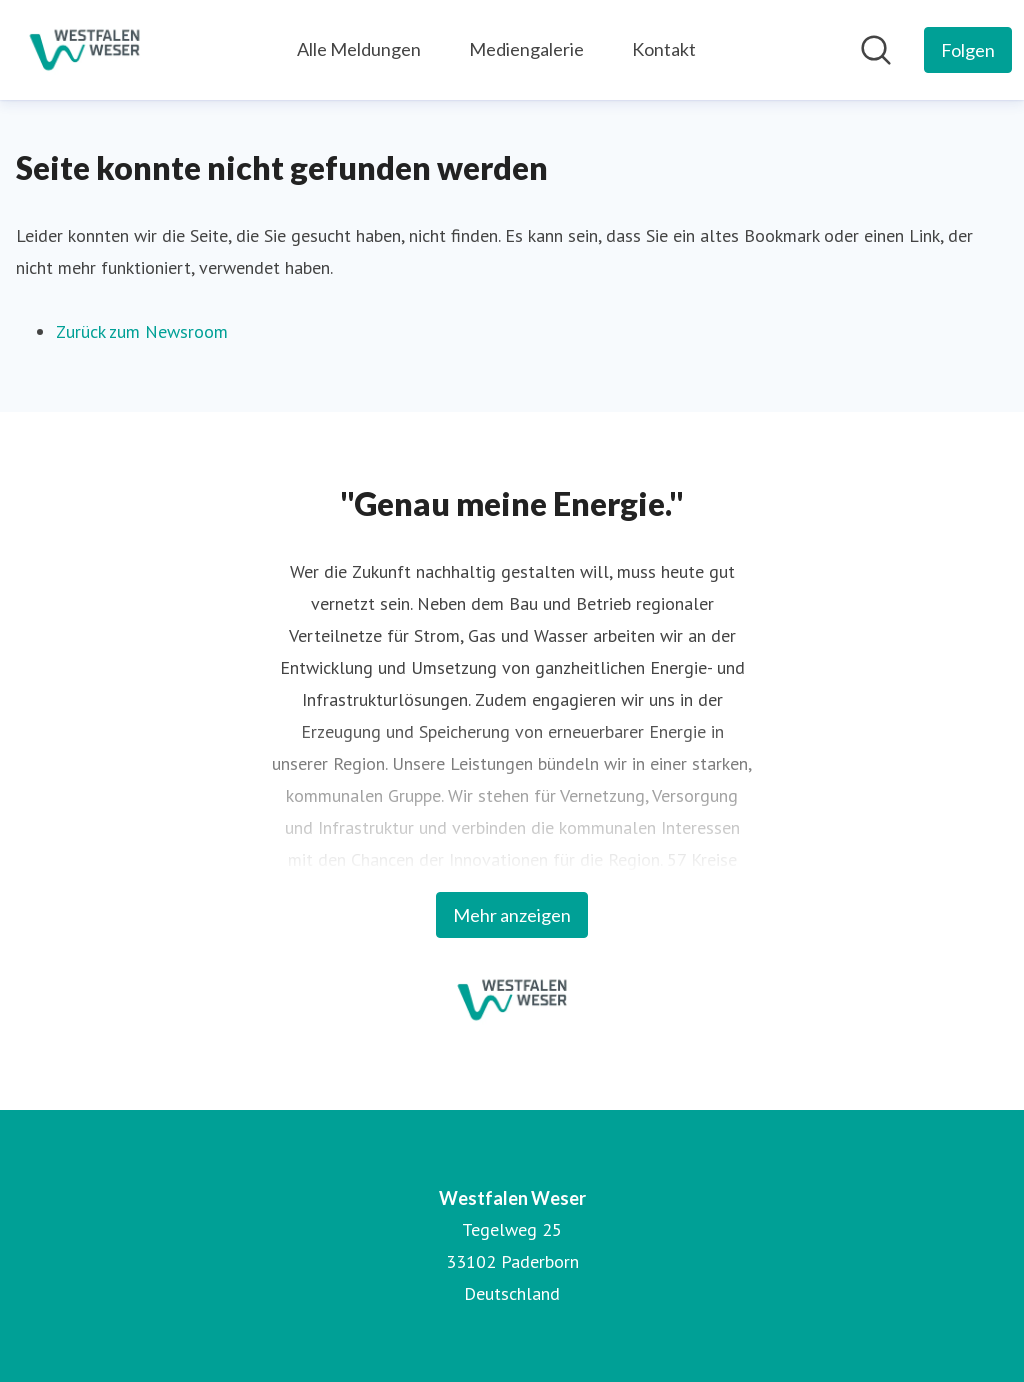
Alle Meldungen (359, 49)
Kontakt (664, 49)
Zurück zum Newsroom (142, 331)
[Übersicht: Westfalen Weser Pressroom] (84, 50)
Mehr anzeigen (512, 915)
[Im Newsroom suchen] (876, 50)
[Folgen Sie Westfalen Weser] (968, 50)
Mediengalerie (526, 49)
